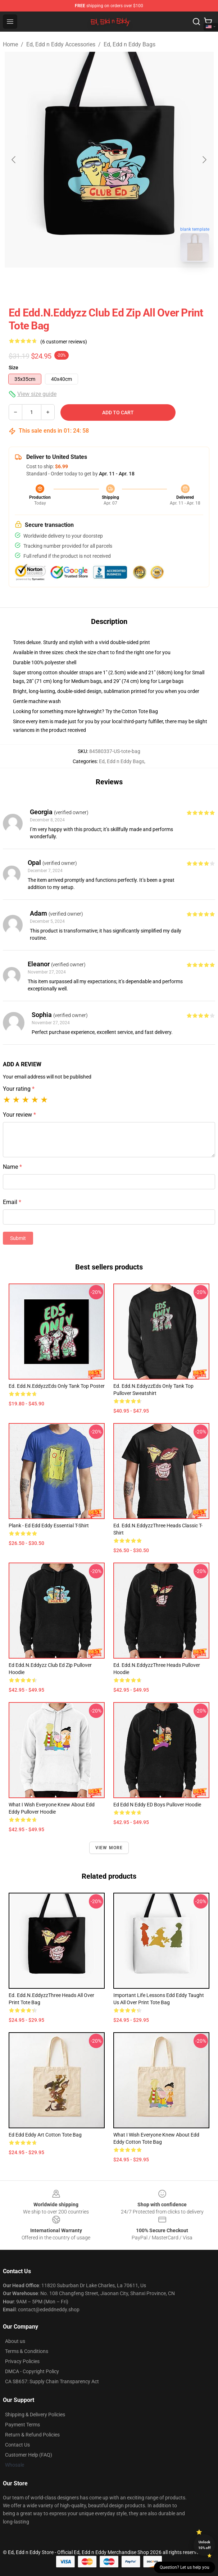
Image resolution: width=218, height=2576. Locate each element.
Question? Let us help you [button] (184, 2567)
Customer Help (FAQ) (28, 2455)
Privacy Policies (22, 2361)
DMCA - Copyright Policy (32, 2371)
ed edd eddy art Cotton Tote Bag (45, 2135)
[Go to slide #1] (90, 283)
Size (13, 367)
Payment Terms (22, 2424)
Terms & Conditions (26, 2351)
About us (15, 2341)
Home (10, 44)
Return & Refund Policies (32, 2435)
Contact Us (17, 2445)
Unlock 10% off (204, 2545)
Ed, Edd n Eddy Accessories (60, 44)
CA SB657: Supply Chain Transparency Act (52, 2381)
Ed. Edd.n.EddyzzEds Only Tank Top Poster (57, 1386)
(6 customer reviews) (63, 342)
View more (109, 1847)
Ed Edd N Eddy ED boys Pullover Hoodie (157, 1804)
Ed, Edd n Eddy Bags (129, 44)
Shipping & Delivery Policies (35, 2414)
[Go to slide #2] (127, 283)
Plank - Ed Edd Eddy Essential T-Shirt (49, 1525)
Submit (18, 1238)
